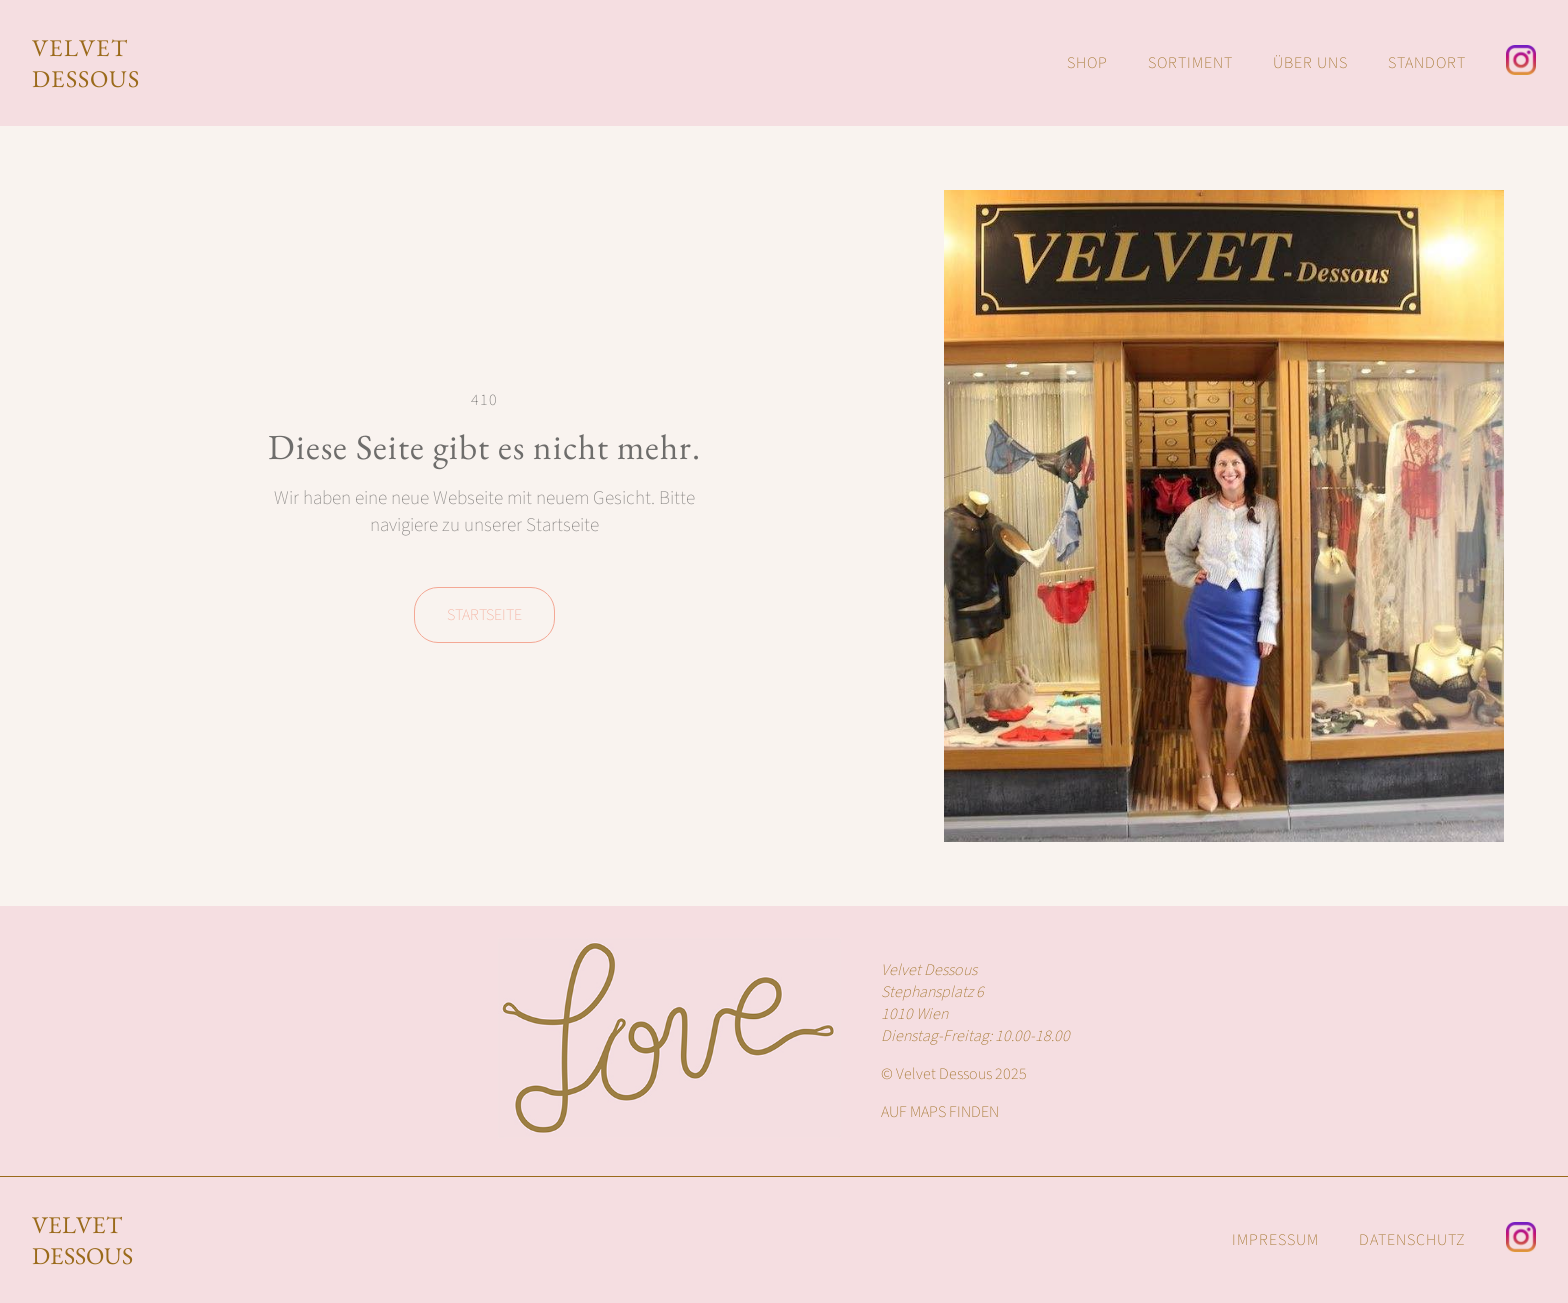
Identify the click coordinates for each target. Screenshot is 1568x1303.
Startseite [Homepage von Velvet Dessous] (484, 615)
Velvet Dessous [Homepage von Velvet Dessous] (82, 1240)
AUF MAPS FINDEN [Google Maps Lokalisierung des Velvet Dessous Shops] (940, 1112)
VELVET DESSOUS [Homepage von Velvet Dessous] (86, 63)
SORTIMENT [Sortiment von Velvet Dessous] (1190, 63)
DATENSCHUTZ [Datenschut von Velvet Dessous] (1412, 1240)
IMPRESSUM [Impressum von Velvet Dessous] (1275, 1240)
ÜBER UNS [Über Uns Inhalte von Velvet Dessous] (1310, 63)
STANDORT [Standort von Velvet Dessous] (1427, 63)
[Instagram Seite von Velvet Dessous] (1521, 63)
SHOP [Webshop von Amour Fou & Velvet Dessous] (1087, 63)
